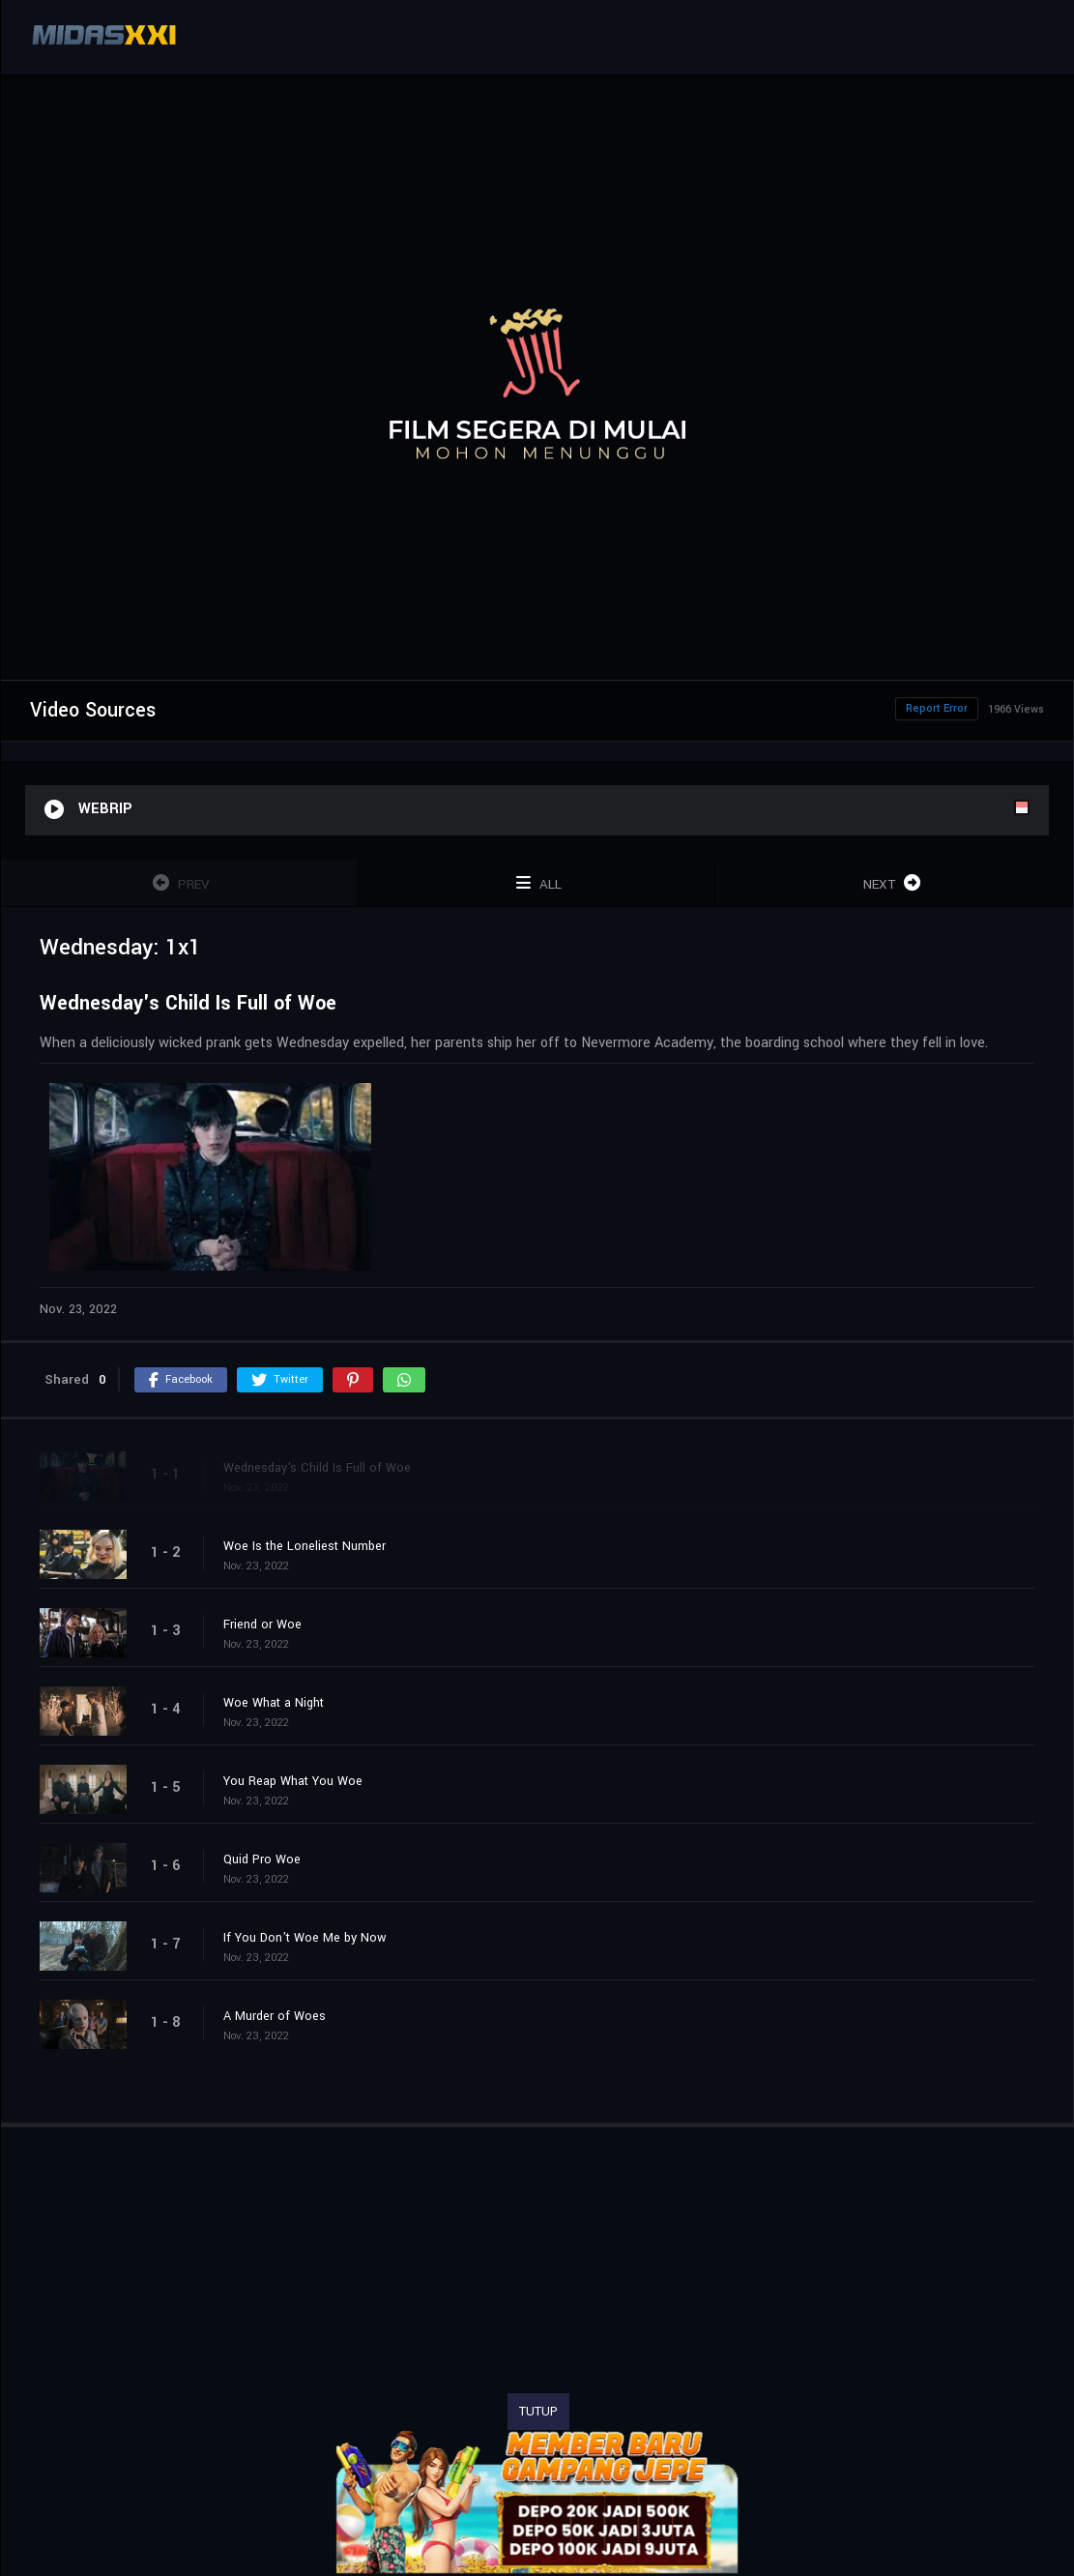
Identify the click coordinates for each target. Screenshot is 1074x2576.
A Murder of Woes (274, 2016)
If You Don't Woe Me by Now (305, 1938)
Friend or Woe (262, 1624)
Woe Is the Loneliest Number (304, 1546)
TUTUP (538, 2411)
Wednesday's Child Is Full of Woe (317, 1468)
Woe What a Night (273, 1703)
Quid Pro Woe (262, 1859)
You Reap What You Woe (293, 1781)
